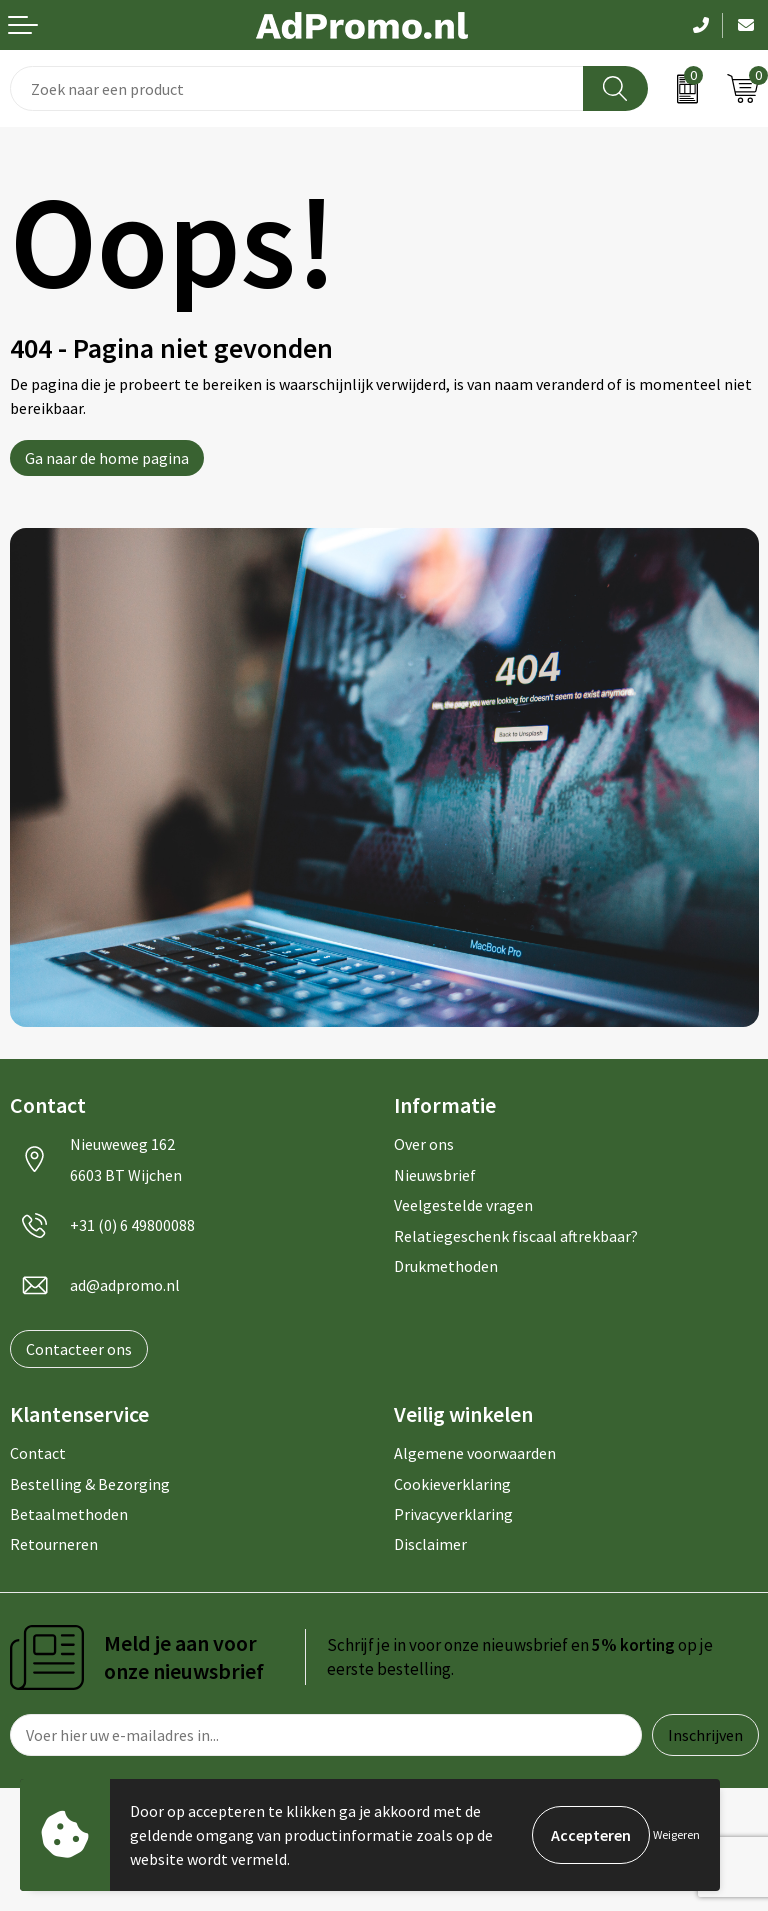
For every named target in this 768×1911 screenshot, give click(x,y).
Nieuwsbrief (435, 1175)
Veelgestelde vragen (463, 1205)
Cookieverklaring (452, 1484)
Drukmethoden (446, 1266)
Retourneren (54, 1544)
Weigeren (676, 1834)
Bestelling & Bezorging (90, 1484)
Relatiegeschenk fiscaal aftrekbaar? (516, 1236)
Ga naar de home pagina (107, 458)
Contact (38, 1453)
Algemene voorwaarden (475, 1453)
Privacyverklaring (453, 1514)
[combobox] (297, 88)
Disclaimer (430, 1544)
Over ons (424, 1144)
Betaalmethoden (69, 1514)
